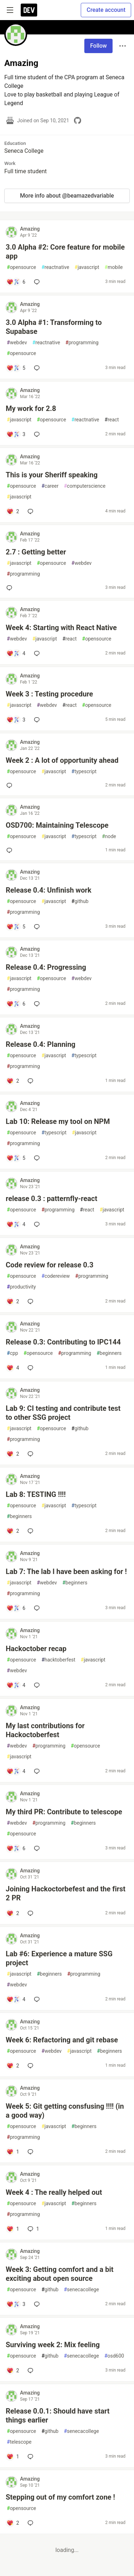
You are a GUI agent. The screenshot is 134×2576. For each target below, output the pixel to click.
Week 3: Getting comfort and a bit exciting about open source (60, 2274)
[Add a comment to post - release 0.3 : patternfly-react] (16, 1224)
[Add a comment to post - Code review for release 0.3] (12, 1301)
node (109, 836)
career (50, 486)
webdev (17, 342)
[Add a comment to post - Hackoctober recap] (16, 1685)
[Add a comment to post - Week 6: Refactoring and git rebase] (12, 2065)
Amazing (30, 229)
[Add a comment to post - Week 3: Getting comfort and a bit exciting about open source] (16, 2304)
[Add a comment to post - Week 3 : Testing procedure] (16, 719)
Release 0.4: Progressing (46, 967)
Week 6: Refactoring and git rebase (62, 2040)
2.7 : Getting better (36, 552)
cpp (12, 1353)
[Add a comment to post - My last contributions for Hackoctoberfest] (16, 1771)
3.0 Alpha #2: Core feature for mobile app (65, 251)
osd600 (114, 2356)
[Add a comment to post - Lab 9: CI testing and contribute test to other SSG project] (12, 1453)
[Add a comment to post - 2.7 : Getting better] (10, 588)
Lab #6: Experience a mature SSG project (59, 1958)
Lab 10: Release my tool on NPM (58, 1121)
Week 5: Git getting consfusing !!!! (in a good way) (65, 2110)
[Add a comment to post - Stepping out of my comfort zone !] (12, 2522)
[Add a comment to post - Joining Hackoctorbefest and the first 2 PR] (12, 1913)
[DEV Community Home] (29, 10)
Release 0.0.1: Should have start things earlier (57, 2415)
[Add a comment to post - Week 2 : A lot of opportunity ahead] (10, 785)
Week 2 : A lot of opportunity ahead (62, 760)
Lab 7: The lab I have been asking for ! (66, 1571)
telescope (19, 2442)
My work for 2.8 (31, 408)
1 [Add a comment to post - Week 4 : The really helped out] (32, 2229)
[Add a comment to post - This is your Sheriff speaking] (12, 511)
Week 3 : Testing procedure (49, 694)
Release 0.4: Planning (40, 1044)
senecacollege (81, 2289)
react (112, 420)
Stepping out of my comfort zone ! (60, 2497)
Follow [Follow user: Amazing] (98, 45)
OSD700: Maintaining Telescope (57, 825)
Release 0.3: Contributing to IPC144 (63, 1342)
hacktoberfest (58, 1660)
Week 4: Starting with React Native (61, 627)
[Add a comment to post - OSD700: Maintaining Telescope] (10, 850)
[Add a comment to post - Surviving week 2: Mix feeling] (12, 2370)
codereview (55, 1276)
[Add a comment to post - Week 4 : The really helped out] (12, 2228)
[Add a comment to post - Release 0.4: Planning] (12, 1080)
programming (82, 342)
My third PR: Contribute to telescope (64, 1811)
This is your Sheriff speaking (52, 475)
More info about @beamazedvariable (67, 195)
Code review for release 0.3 (49, 1265)
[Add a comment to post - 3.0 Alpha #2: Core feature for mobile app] (16, 281)
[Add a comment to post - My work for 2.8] (16, 434)
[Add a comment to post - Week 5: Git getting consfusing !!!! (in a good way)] (12, 2151)
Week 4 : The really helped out (54, 2192)
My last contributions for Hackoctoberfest (45, 1730)
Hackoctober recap (36, 1648)
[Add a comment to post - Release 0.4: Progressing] (16, 1003)
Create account (105, 9)
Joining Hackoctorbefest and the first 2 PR (65, 1893)
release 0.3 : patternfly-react (51, 1198)
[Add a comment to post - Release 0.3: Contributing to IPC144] (12, 1367)
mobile (114, 267)
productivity (21, 1287)
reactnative (55, 267)
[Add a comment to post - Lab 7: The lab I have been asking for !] (16, 1608)
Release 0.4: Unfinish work (48, 890)
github (80, 901)
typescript (83, 771)
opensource (21, 267)
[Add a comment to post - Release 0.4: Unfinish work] (16, 926)
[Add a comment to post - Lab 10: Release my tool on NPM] (16, 1158)
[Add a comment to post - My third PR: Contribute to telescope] (16, 1848)
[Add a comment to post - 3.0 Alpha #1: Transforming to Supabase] (16, 367)
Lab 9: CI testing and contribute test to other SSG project (63, 1413)
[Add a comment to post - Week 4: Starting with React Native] (16, 653)
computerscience (84, 486)
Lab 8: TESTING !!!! (36, 1494)
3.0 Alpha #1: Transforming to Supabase (54, 327)
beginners (108, 1353)
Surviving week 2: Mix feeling (53, 2344)
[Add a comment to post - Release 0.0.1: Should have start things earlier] (12, 2456)
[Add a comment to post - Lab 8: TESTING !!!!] (12, 1531)
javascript (87, 267)
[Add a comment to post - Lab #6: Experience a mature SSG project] (16, 1999)
